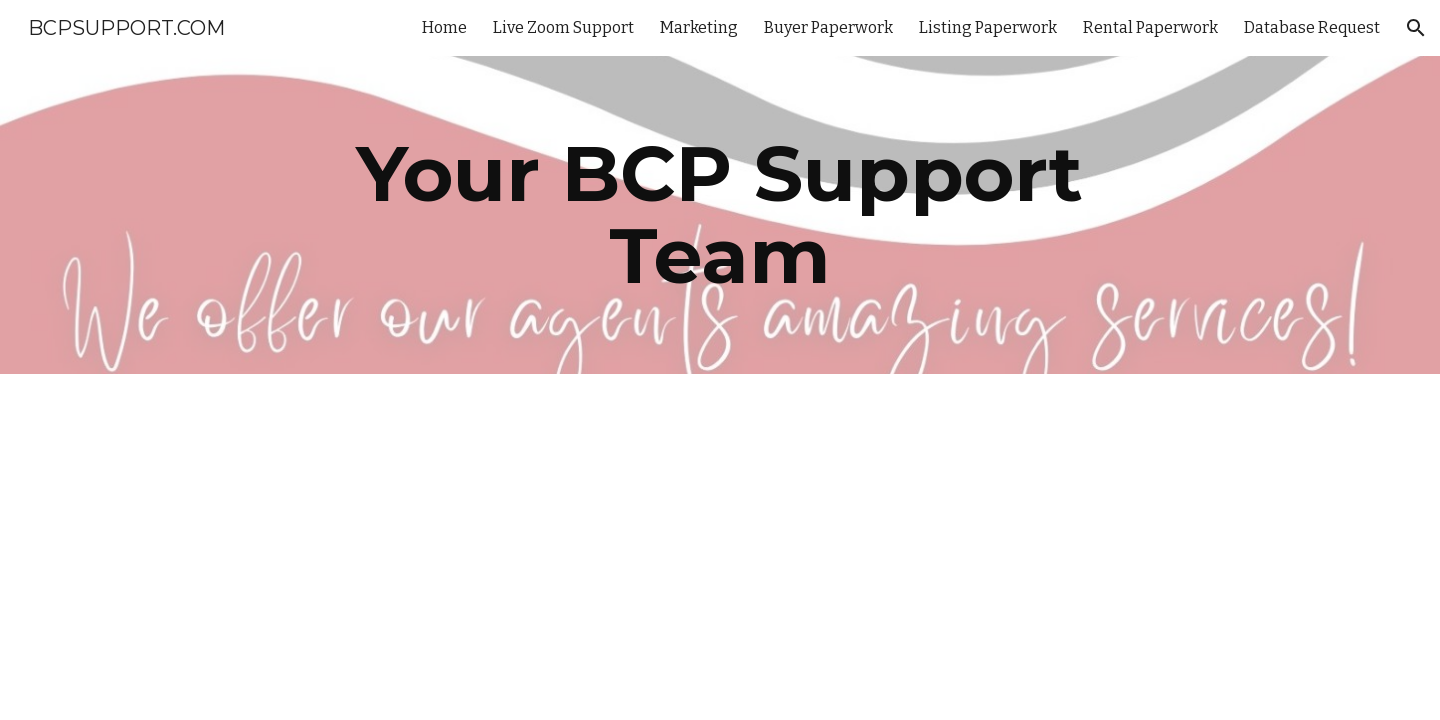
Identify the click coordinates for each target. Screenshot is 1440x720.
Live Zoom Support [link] (563, 27)
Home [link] (444, 27)
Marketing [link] (699, 27)
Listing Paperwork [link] (988, 27)
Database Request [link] (1312, 27)
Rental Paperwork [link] (1150, 27)
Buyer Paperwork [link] (828, 27)
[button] (1416, 28)
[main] (720, 215)
